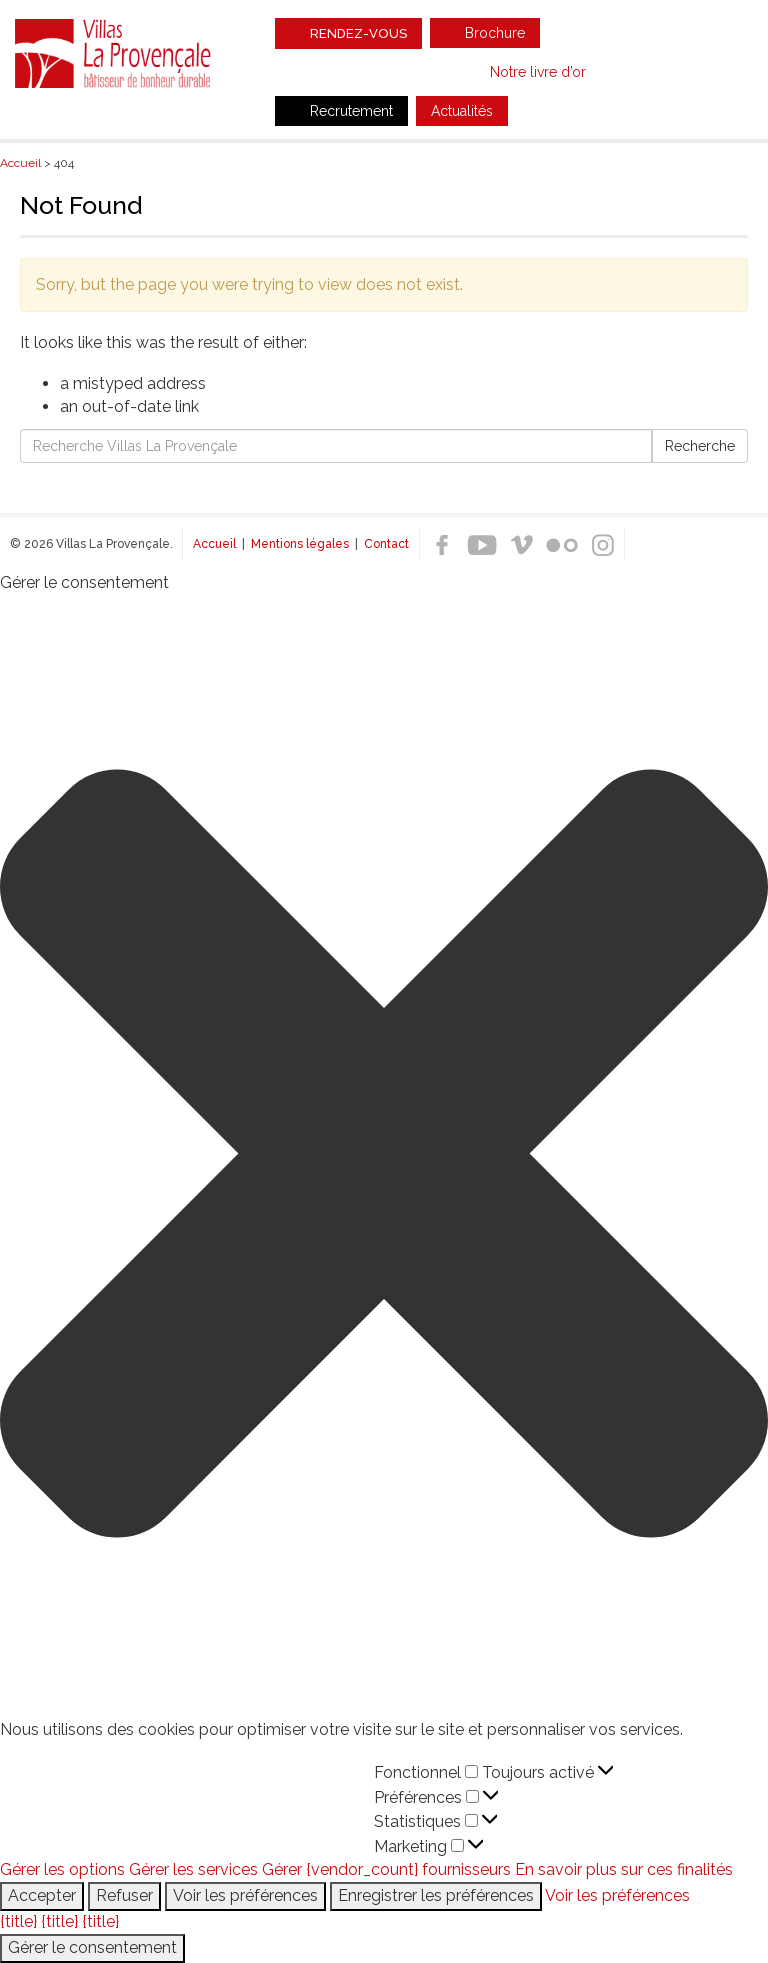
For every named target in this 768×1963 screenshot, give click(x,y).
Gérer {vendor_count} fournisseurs (386, 1869)
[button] (384, 1157)
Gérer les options (62, 1869)
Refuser (124, 1895)
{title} (18, 1921)
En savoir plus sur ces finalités (624, 1869)
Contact (386, 544)
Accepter (42, 1895)
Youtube (482, 545)
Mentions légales (300, 544)
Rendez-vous (358, 33)
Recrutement (351, 111)
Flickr (562, 545)
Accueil (214, 544)
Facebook (442, 545)
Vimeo (522, 545)
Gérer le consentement (92, 1947)
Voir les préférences (245, 1895)
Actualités (462, 111)
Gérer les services (193, 1869)
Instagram (602, 545)
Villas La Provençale (115, 53)
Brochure (495, 33)
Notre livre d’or (538, 72)
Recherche (700, 446)
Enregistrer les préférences (436, 1895)
